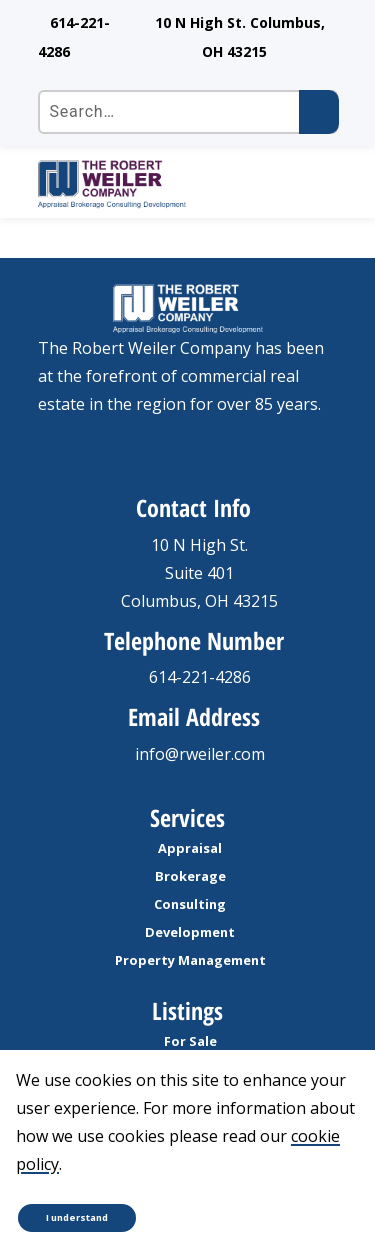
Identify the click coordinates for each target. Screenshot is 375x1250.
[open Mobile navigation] (315, 184)
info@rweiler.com (200, 754)
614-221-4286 (200, 677)
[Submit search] (319, 112)
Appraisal (190, 848)
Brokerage (190, 876)
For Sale (190, 1041)
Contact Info (193, 507)
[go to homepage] (166, 184)
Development (190, 932)
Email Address (194, 716)
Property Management (190, 960)
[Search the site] (188, 112)
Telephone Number (194, 640)
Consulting (190, 904)
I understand (77, 1217)
